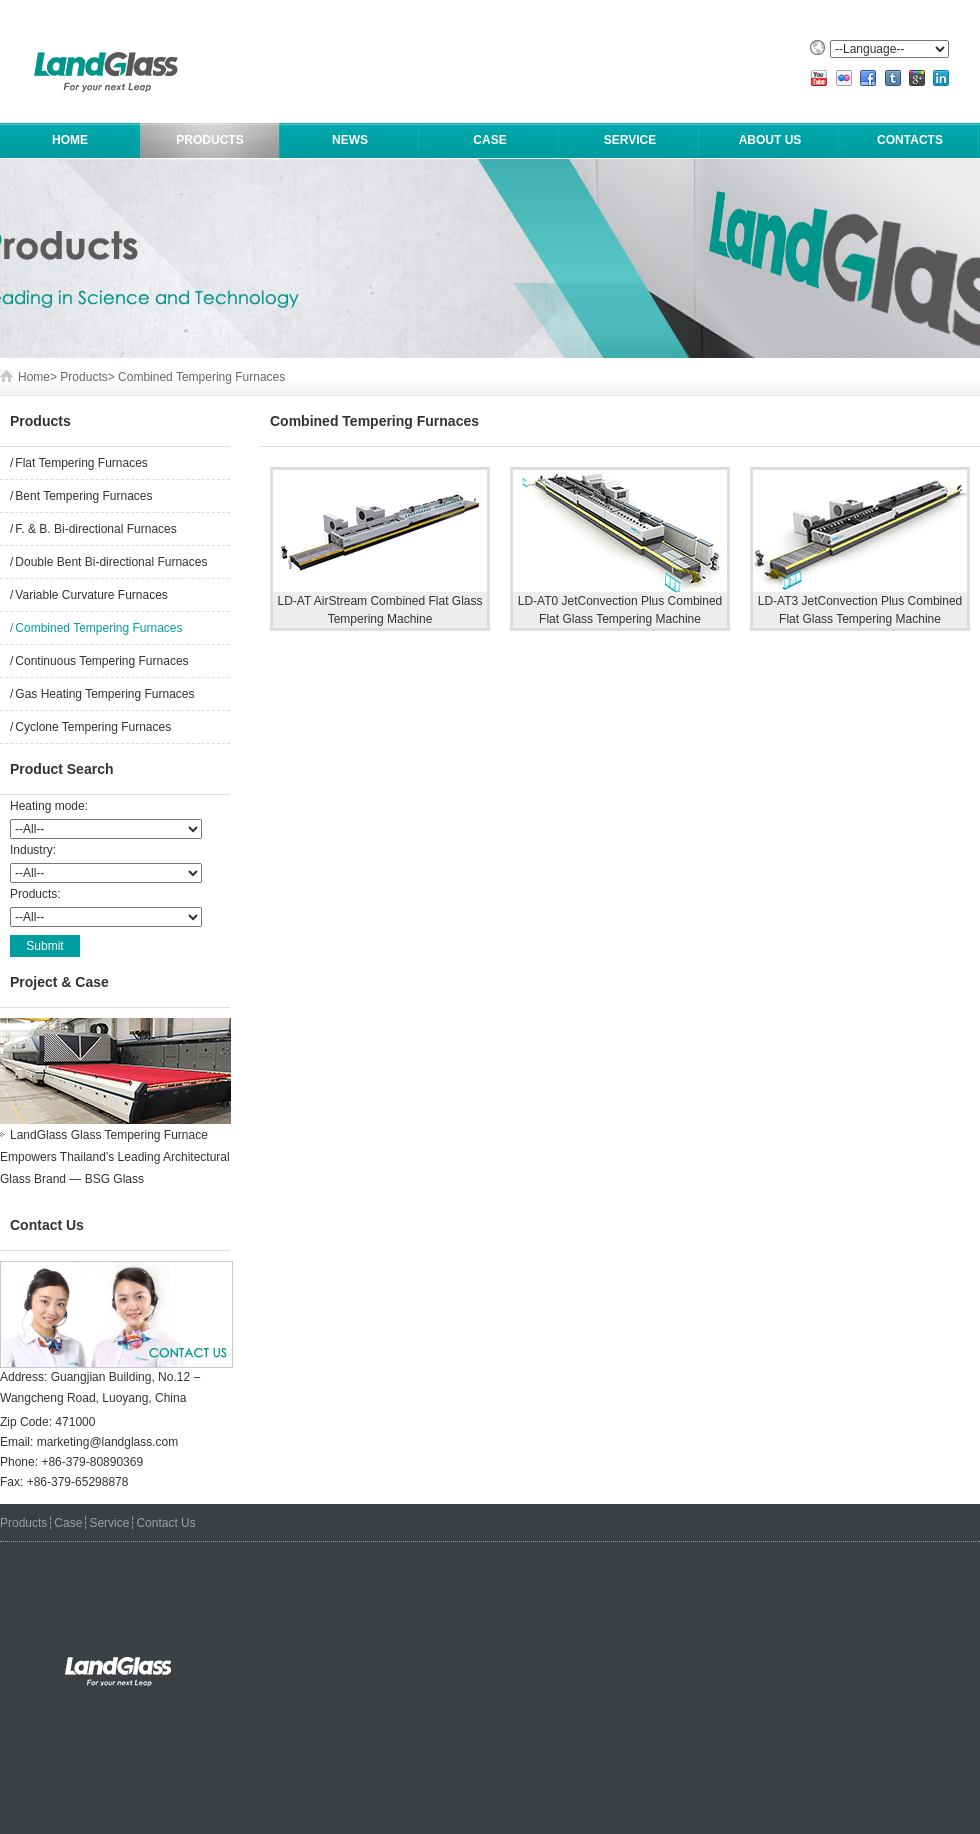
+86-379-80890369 (92, 1462)
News (350, 140)
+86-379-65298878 (78, 1482)
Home (34, 377)
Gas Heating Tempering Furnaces (104, 694)
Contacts (910, 140)
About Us (770, 140)
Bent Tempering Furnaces (83, 496)
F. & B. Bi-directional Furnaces (95, 529)
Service (630, 140)
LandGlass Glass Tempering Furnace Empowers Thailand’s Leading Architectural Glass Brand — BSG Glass (115, 1157)
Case (489, 140)
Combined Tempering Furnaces (201, 377)
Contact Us (165, 1523)
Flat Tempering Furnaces (81, 463)
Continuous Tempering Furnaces (101, 661)
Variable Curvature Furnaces (91, 595)
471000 (75, 1422)
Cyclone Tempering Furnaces (93, 727)
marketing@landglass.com (108, 1442)
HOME (70, 140)
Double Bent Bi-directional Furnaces (111, 562)
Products (209, 140)
